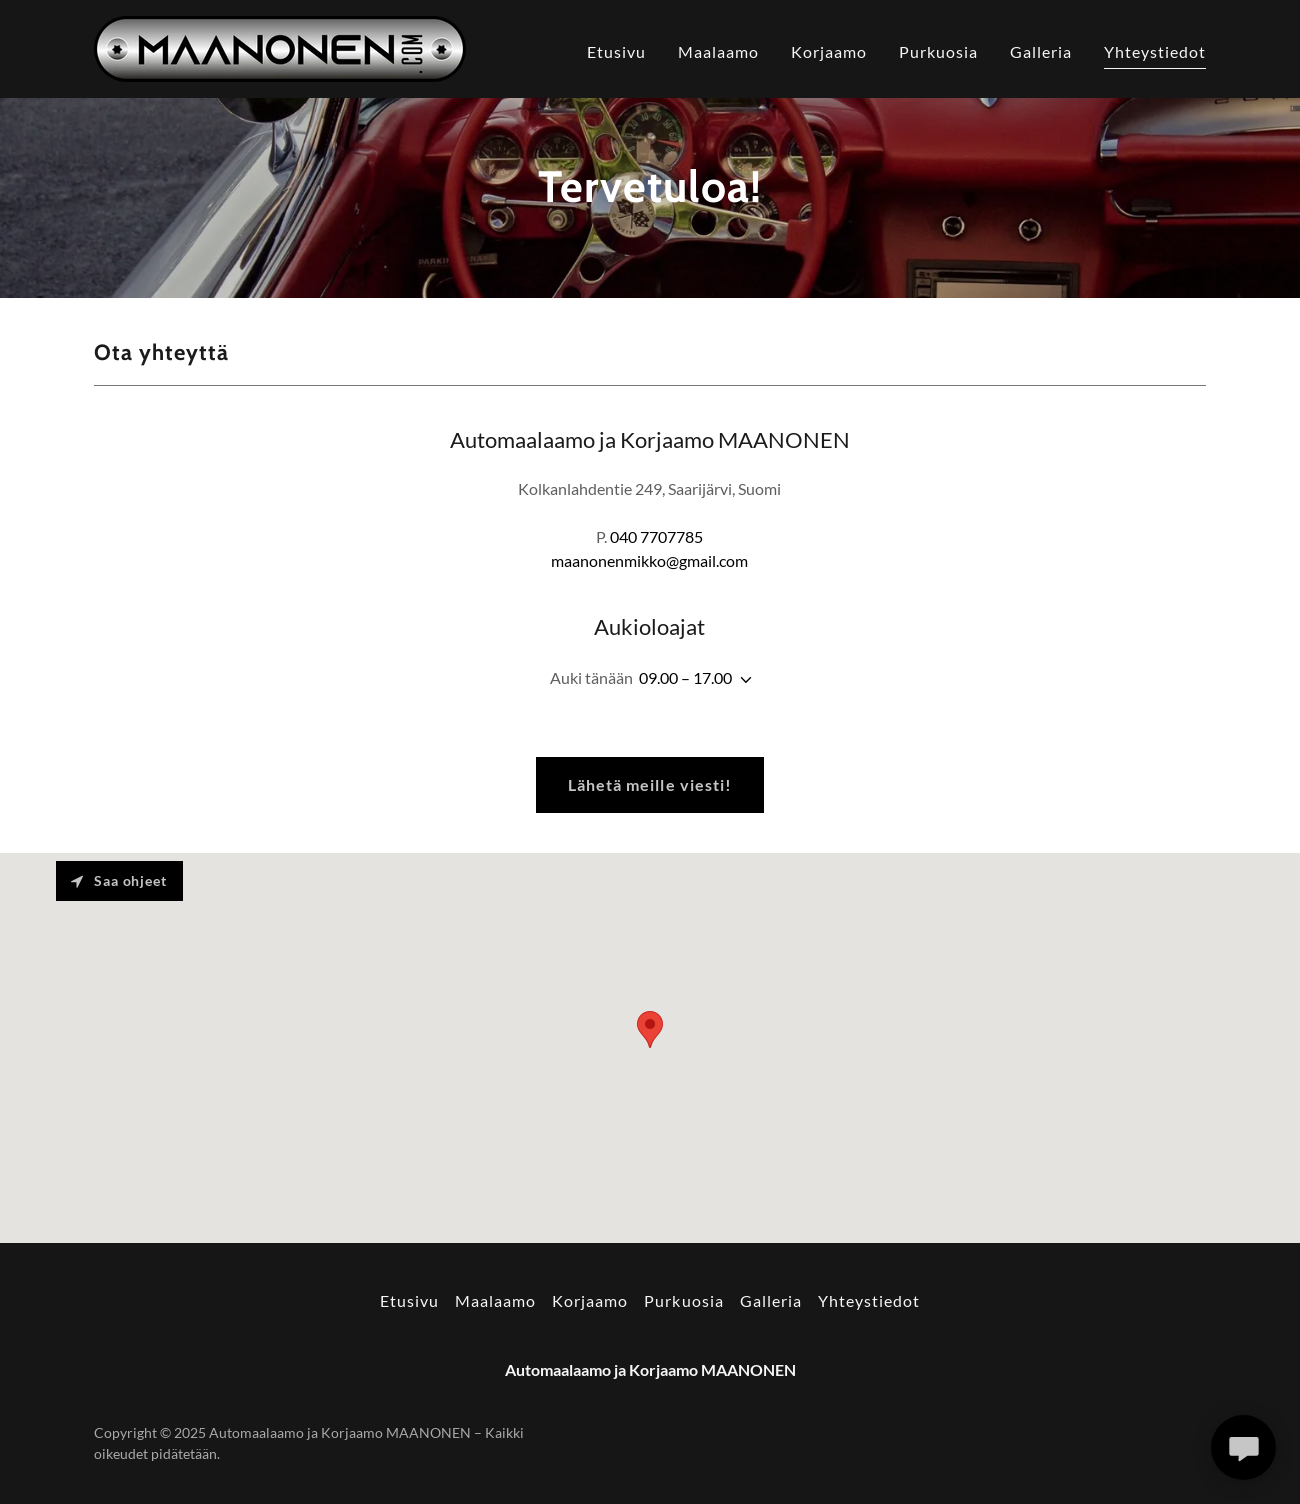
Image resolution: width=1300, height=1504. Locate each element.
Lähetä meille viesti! (649, 784)
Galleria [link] (1041, 51)
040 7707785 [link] (656, 536)
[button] (742, 680)
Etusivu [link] (616, 51)
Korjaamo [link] (829, 51)
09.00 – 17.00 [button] (685, 677)
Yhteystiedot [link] (1155, 51)
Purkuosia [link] (938, 51)
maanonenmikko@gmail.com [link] (649, 560)
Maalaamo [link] (718, 51)
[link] (280, 46)
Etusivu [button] (409, 1300)
